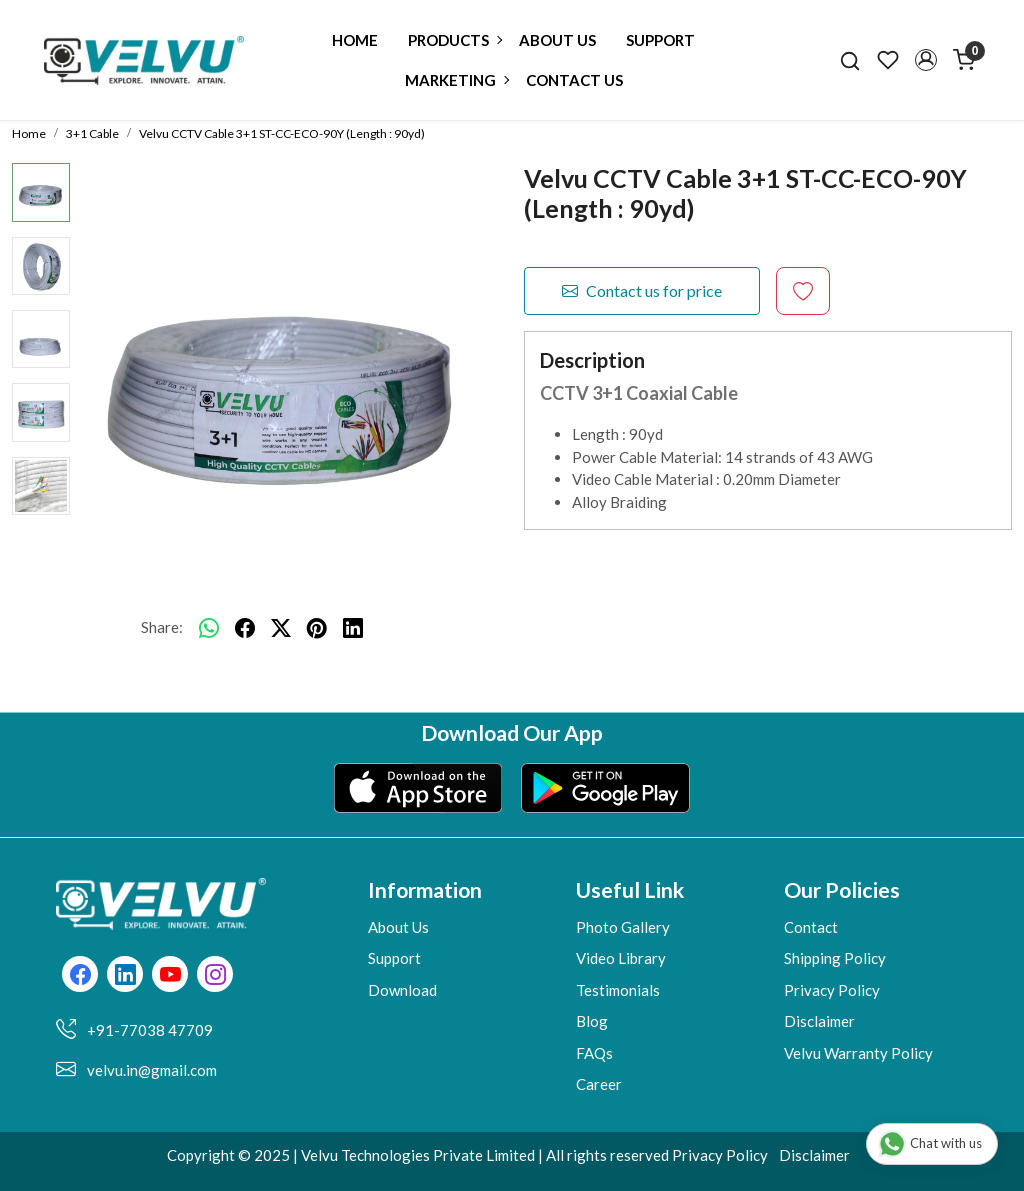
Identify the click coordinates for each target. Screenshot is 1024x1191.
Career (599, 1084)
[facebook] (245, 627)
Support (660, 40)
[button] (926, 60)
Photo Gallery (623, 927)
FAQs (594, 1053)
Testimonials (618, 990)
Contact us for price (642, 291)
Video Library (621, 958)
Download (402, 990)
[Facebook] (80, 977)
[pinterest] (317, 627)
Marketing (456, 80)
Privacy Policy (832, 990)
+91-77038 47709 (150, 1030)
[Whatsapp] (209, 627)
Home (355, 40)
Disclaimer (819, 1021)
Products (454, 40)
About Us (557, 40)
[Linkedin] (125, 977)
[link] (850, 60)
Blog (592, 1021)
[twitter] (281, 627)
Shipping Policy (835, 958)
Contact (811, 927)
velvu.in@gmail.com (152, 1070)
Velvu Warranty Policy (858, 1053)
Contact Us (574, 80)
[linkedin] (353, 627)
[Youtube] (170, 977)
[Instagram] (215, 977)
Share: (162, 627)
